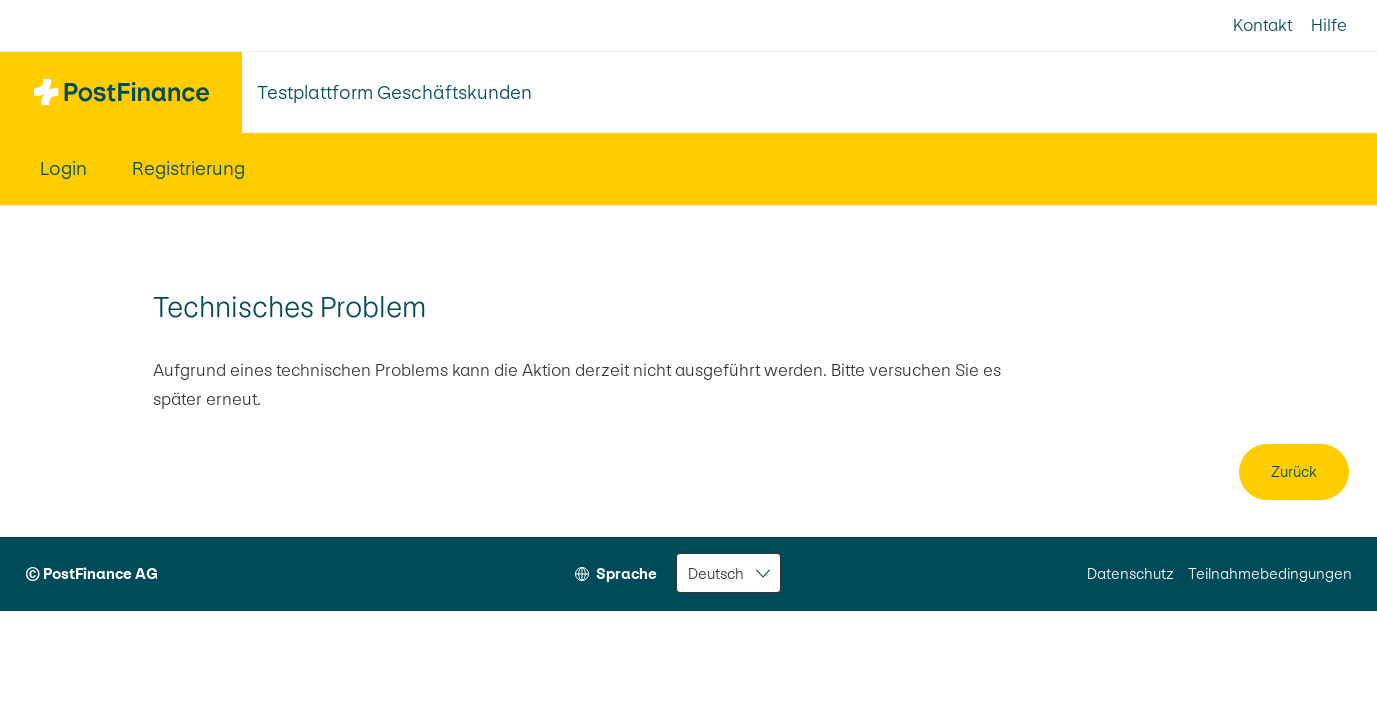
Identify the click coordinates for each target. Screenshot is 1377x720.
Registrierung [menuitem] (188, 168)
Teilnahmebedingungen (1270, 573)
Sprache (626, 573)
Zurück (1294, 471)
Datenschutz (1130, 573)
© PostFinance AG (91, 573)
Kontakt (1262, 25)
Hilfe (1329, 25)
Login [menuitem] (63, 168)
